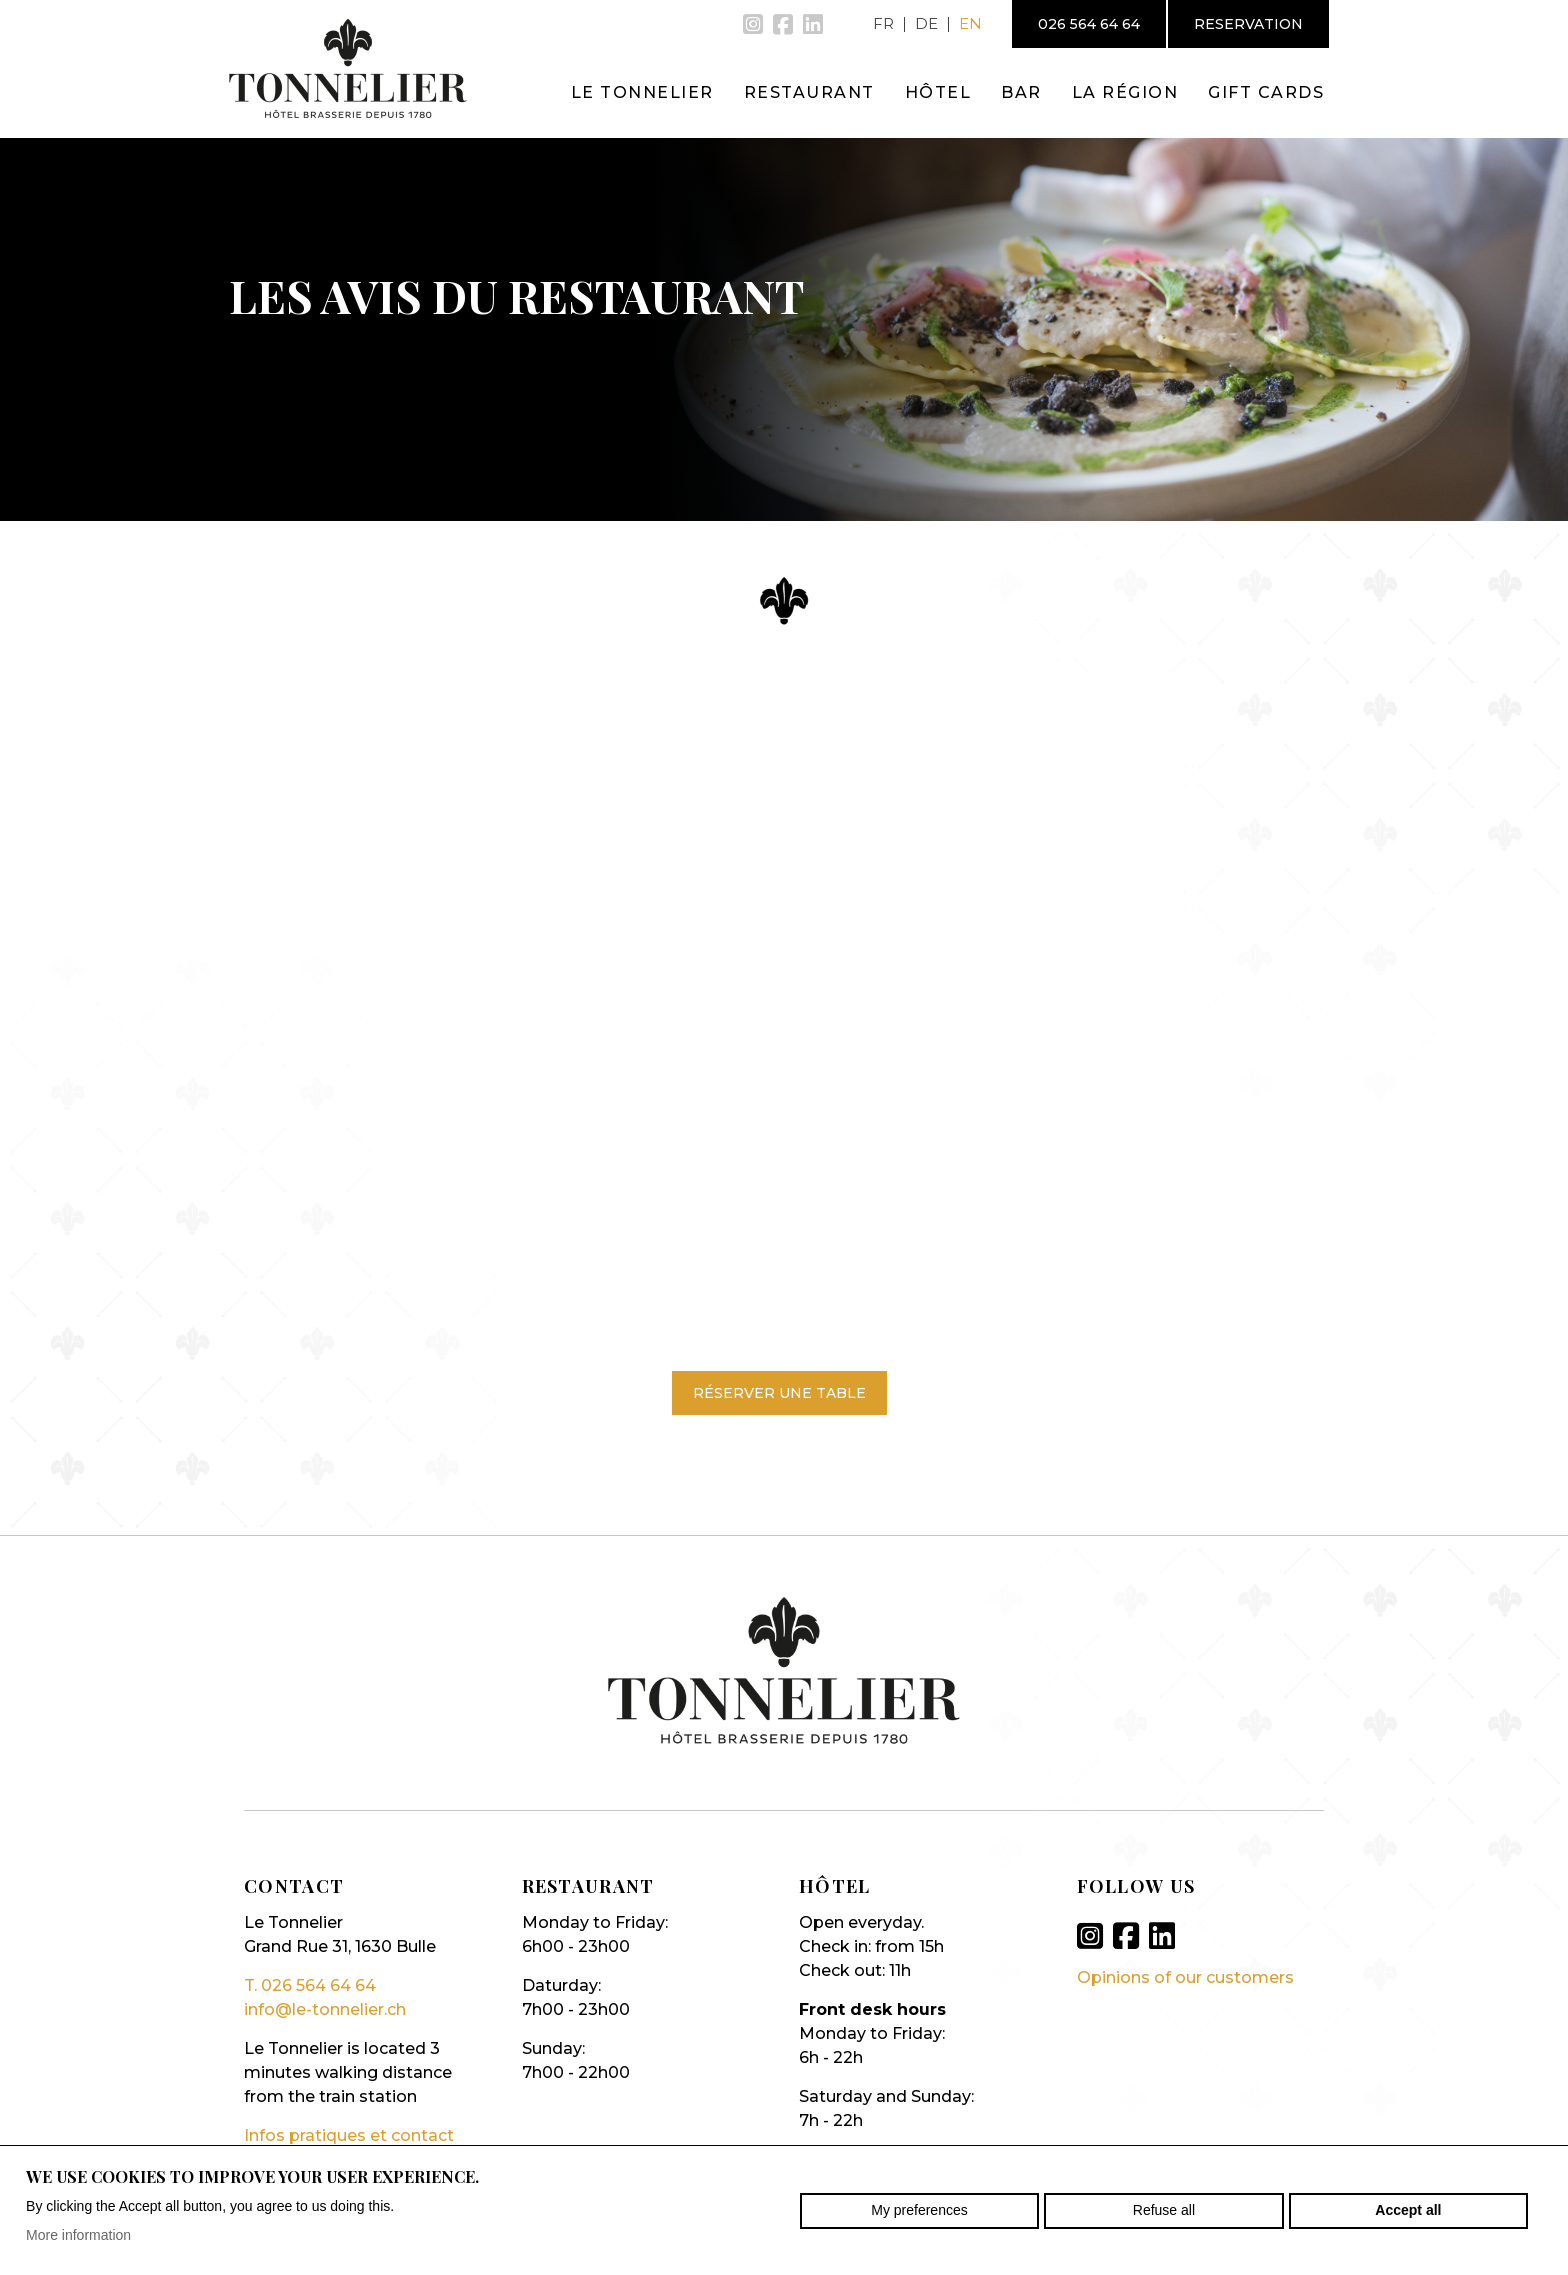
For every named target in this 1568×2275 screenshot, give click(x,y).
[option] (784, 325)
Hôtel (938, 92)
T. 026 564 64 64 (310, 1985)
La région (1125, 92)
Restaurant (809, 92)
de (926, 23)
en (970, 23)
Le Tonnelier (642, 92)
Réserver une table (779, 1393)
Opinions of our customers (1185, 1977)
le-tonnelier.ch (348, 68)
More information (78, 2235)
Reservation (1248, 24)
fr (883, 23)
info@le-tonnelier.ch (325, 2009)
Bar (1021, 92)
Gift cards (1266, 92)
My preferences (919, 2210)
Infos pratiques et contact (349, 2135)
